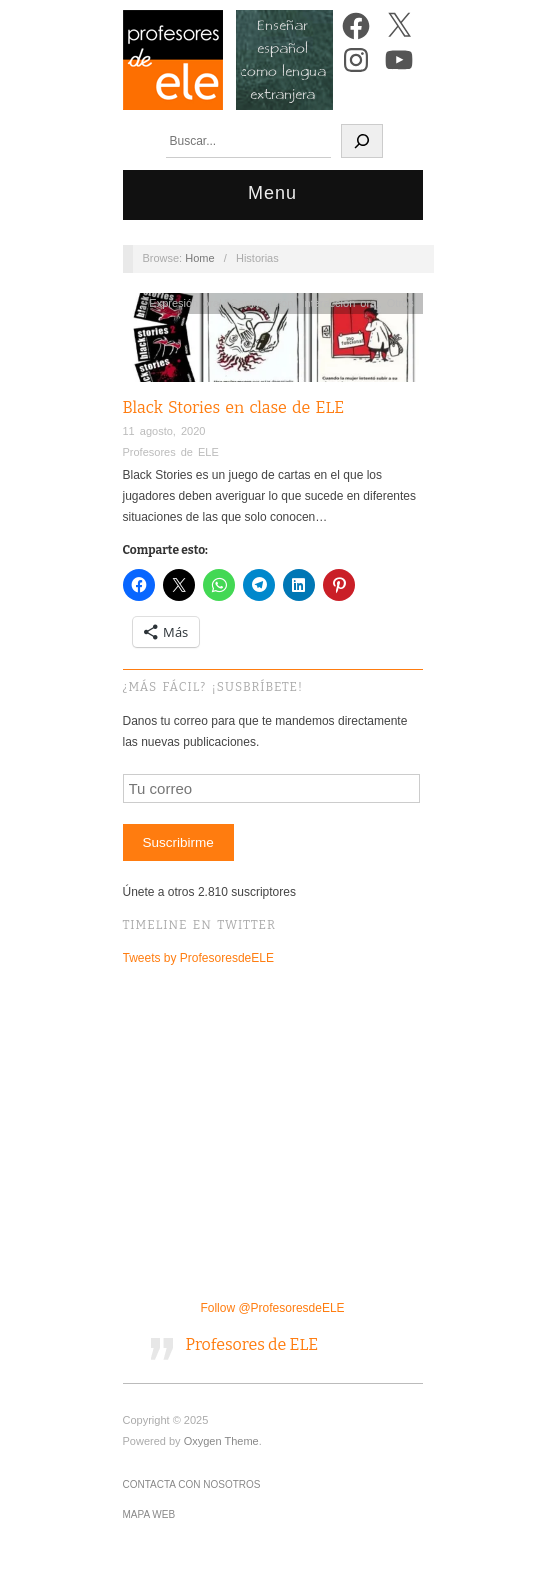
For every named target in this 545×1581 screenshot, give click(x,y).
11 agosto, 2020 (164, 431)
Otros (400, 303)
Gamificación (262, 303)
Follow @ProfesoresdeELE (272, 1308)
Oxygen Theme (221, 1441)
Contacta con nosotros (192, 1484)
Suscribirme (177, 842)
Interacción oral (339, 303)
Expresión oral (185, 303)
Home (199, 258)
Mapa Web (149, 1514)
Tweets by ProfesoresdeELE (198, 958)
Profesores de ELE (171, 452)
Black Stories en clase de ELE (234, 407)
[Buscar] (362, 141)
